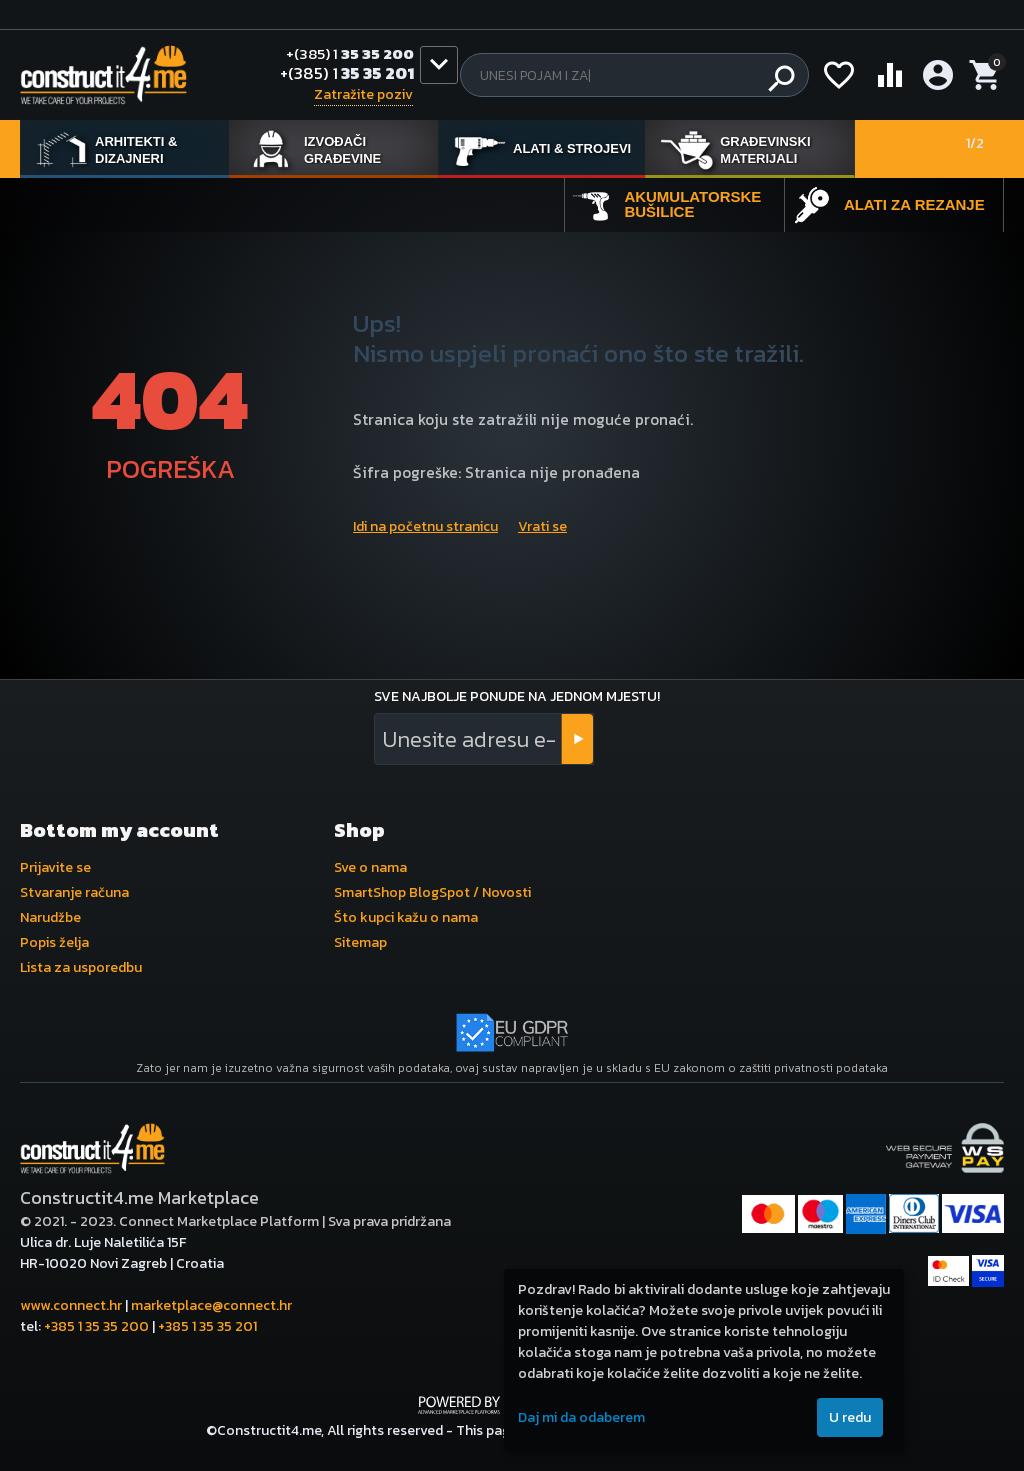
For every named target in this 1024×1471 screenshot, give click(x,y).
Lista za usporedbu (81, 967)
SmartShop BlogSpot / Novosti (432, 892)
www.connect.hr (71, 1305)
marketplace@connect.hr (211, 1305)
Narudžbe (50, 917)
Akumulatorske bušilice (692, 204)
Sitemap (360, 942)
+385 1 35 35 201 (207, 1326)
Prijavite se (55, 867)
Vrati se (542, 526)
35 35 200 (344, 54)
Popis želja (54, 942)
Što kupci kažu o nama (406, 917)
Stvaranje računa (74, 892)
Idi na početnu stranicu (425, 526)
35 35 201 (347, 75)
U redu (850, 1417)
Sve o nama (370, 867)
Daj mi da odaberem (581, 1417)
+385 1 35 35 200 (96, 1326)
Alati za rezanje (914, 204)
